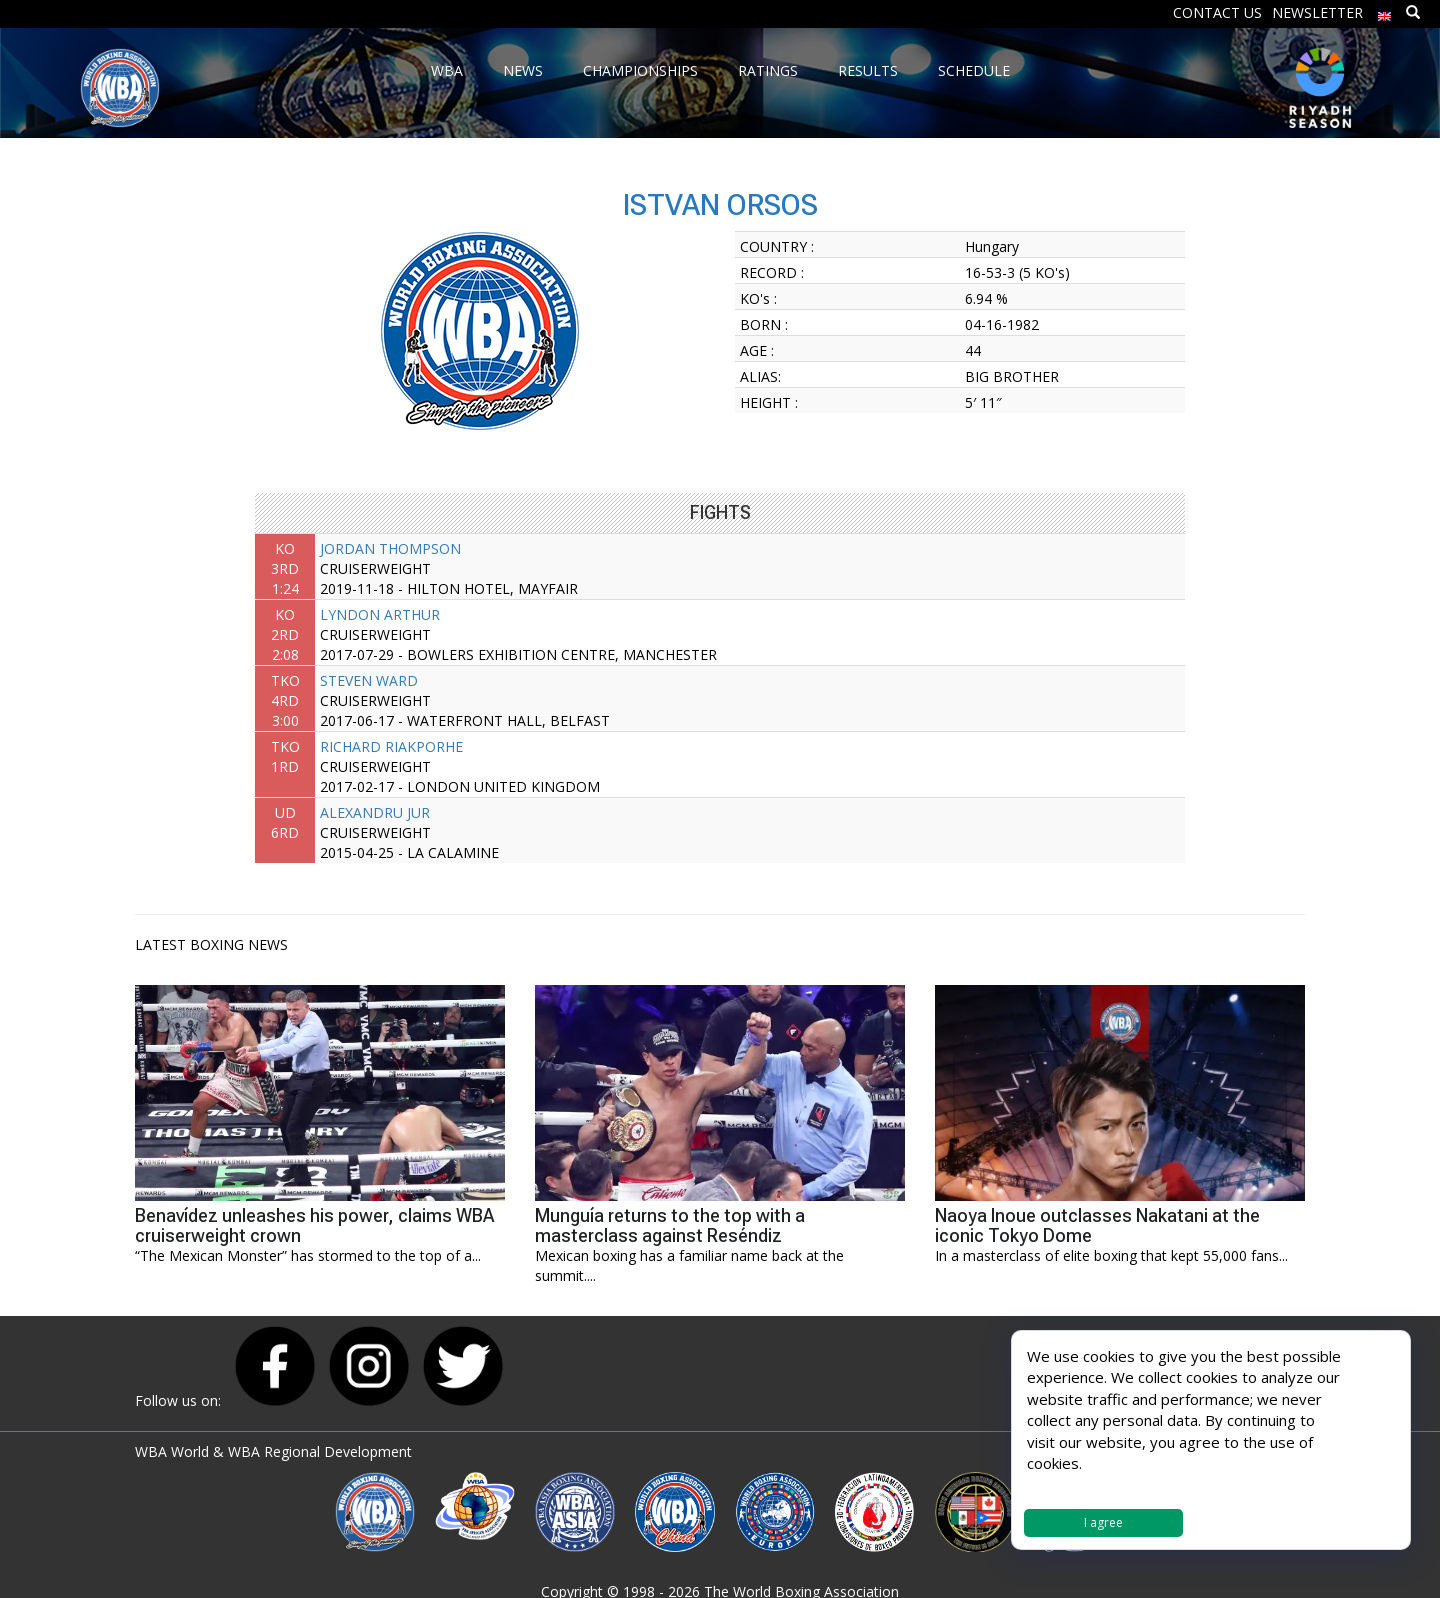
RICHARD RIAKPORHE (391, 746)
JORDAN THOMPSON (390, 548)
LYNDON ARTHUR (380, 614)
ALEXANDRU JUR (375, 812)
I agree (1103, 1522)
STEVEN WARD (369, 680)
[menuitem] (1385, 11)
